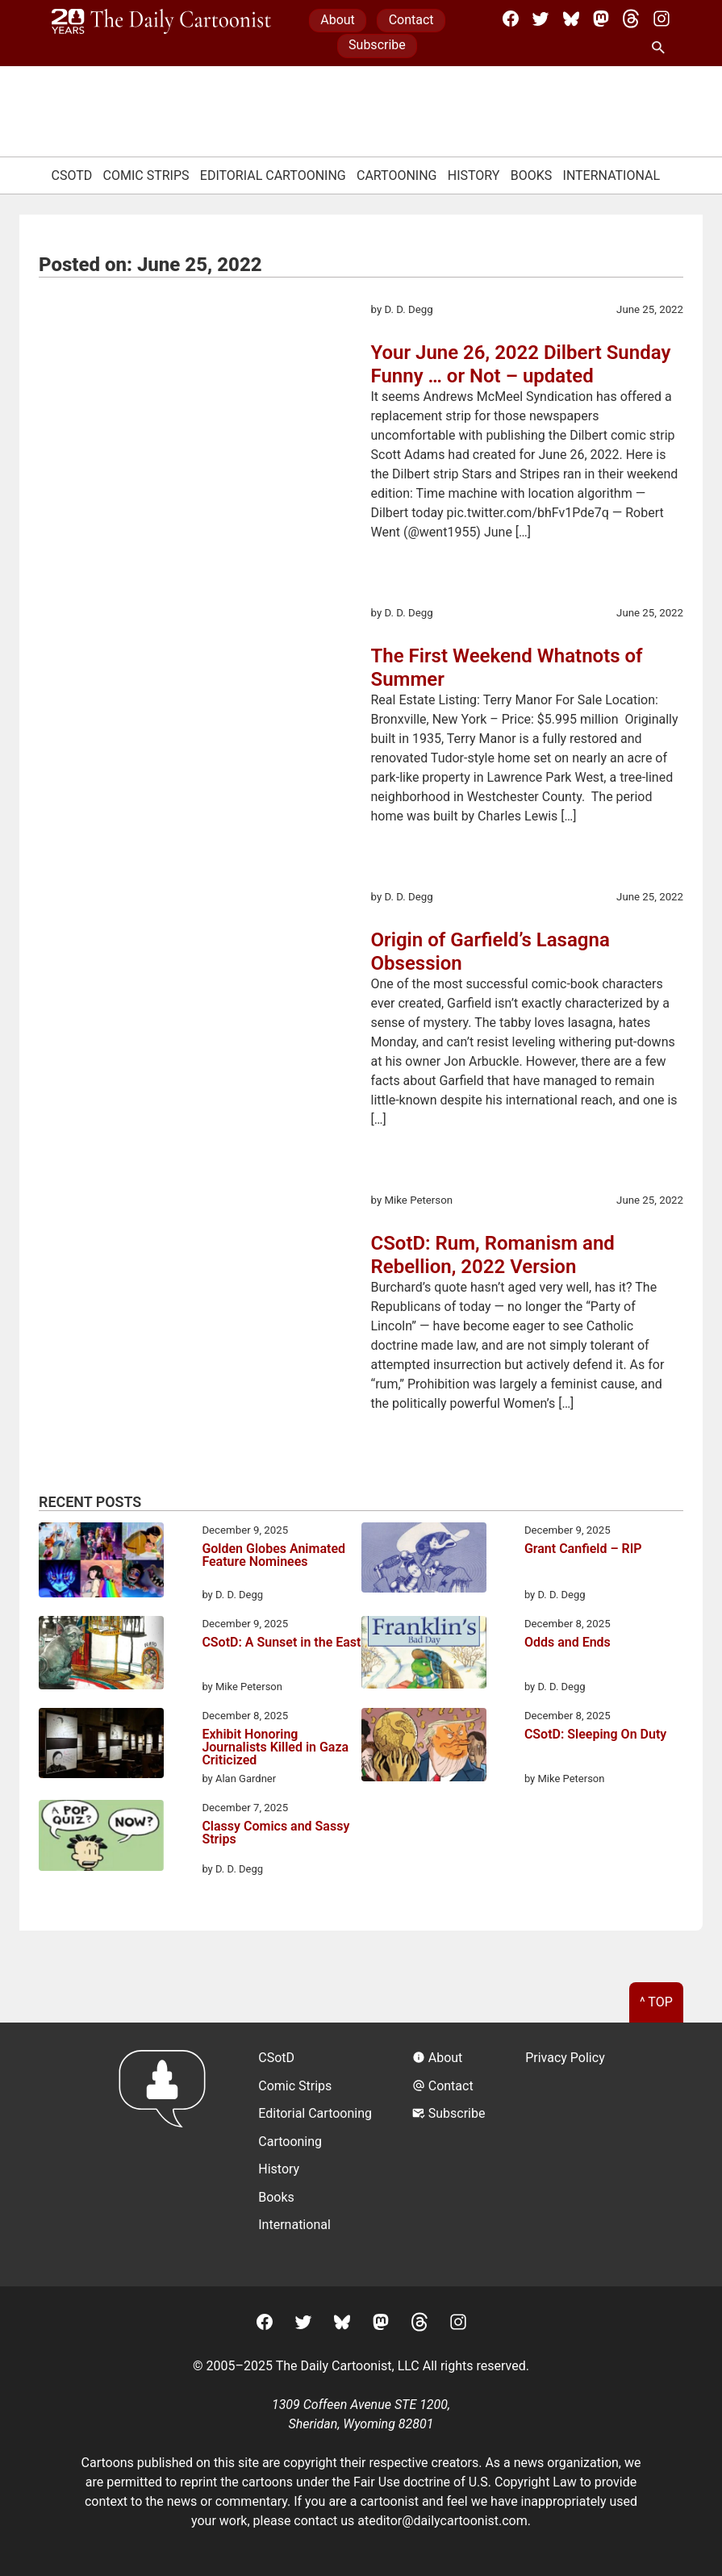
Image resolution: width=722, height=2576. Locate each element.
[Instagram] (661, 18)
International (612, 175)
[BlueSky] (571, 18)
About (337, 19)
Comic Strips (146, 175)
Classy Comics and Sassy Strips (275, 1833)
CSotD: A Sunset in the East (281, 1643)
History (474, 175)
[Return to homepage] (167, 2154)
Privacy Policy (565, 2057)
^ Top (656, 2002)
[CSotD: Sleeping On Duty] (423, 1747)
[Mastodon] (601, 18)
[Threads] (631, 18)
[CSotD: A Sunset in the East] (101, 1655)
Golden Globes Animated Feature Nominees (273, 1556)
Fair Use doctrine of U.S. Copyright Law (465, 2482)
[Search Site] (661, 48)
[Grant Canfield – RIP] (423, 1560)
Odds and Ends (567, 1643)
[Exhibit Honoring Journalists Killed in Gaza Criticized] (101, 1746)
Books (532, 175)
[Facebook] (510, 18)
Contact (411, 19)
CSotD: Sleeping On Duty (595, 1735)
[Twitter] (540, 18)
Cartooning (397, 175)
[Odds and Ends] (423, 1655)
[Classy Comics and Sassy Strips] (101, 1838)
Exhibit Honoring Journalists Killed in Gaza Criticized (275, 1747)
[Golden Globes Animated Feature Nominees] (101, 1562)
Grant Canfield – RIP (583, 1549)
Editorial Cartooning (273, 175)
